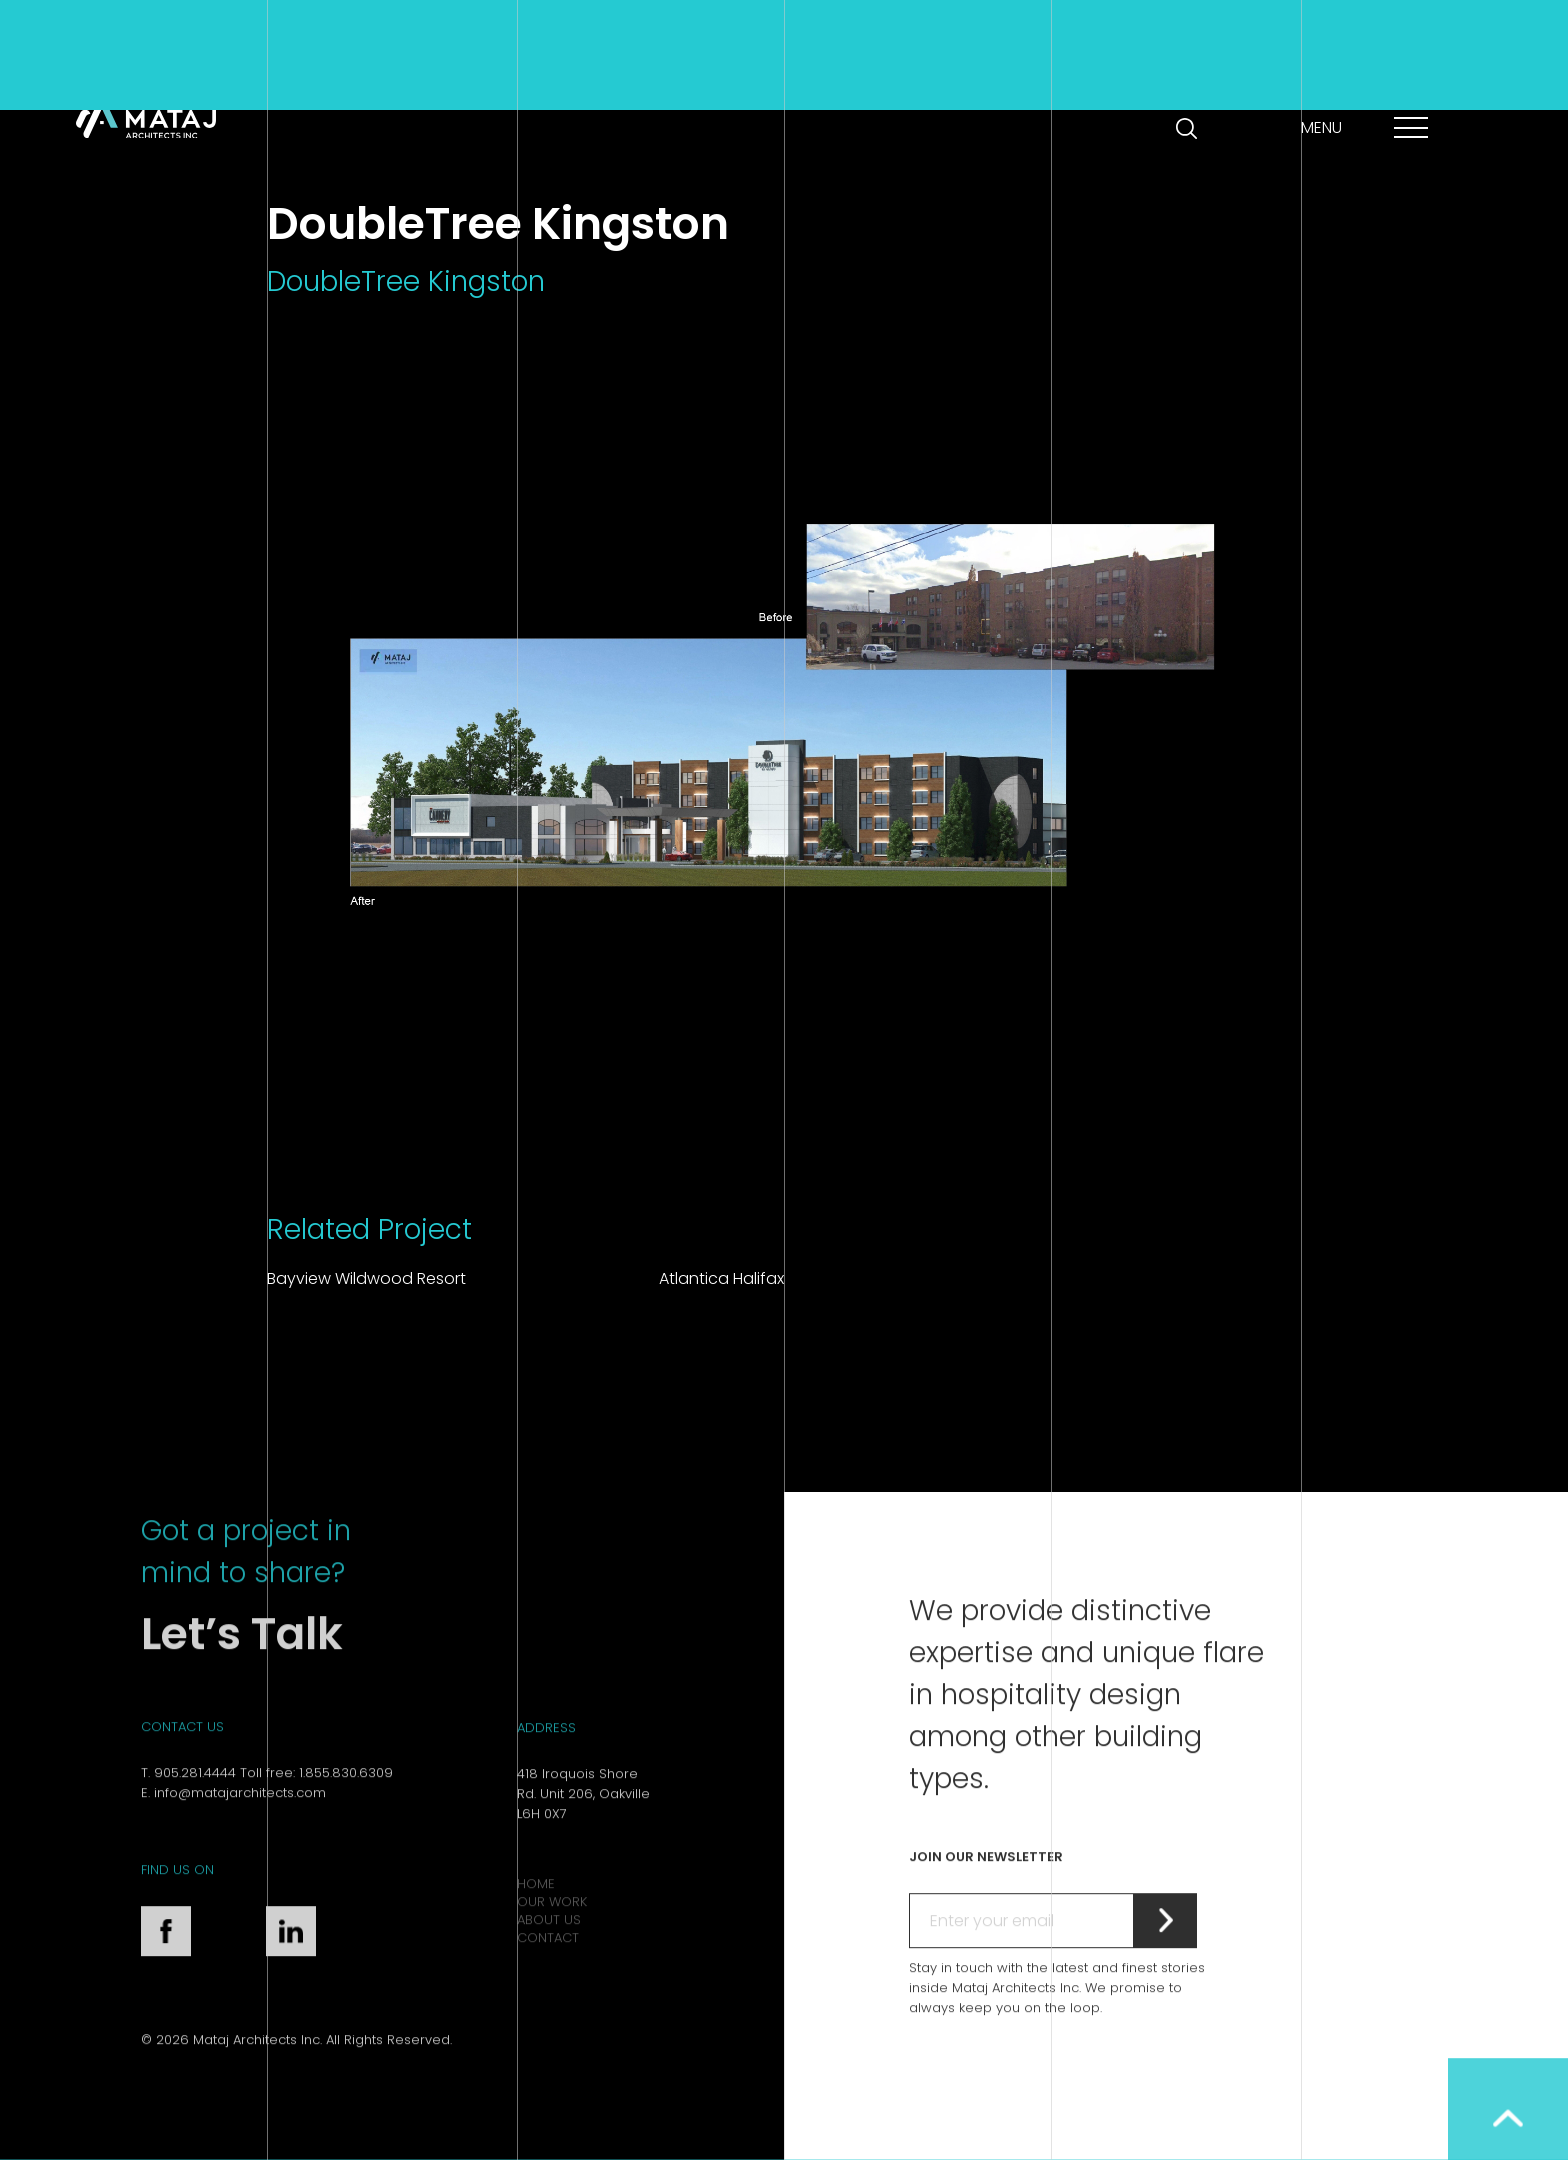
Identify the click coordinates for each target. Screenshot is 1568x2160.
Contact (548, 1996)
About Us (549, 1978)
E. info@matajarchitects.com (233, 1852)
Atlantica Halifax (721, 1278)
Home (536, 1942)
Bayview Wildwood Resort (366, 1278)
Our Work (552, 1960)
